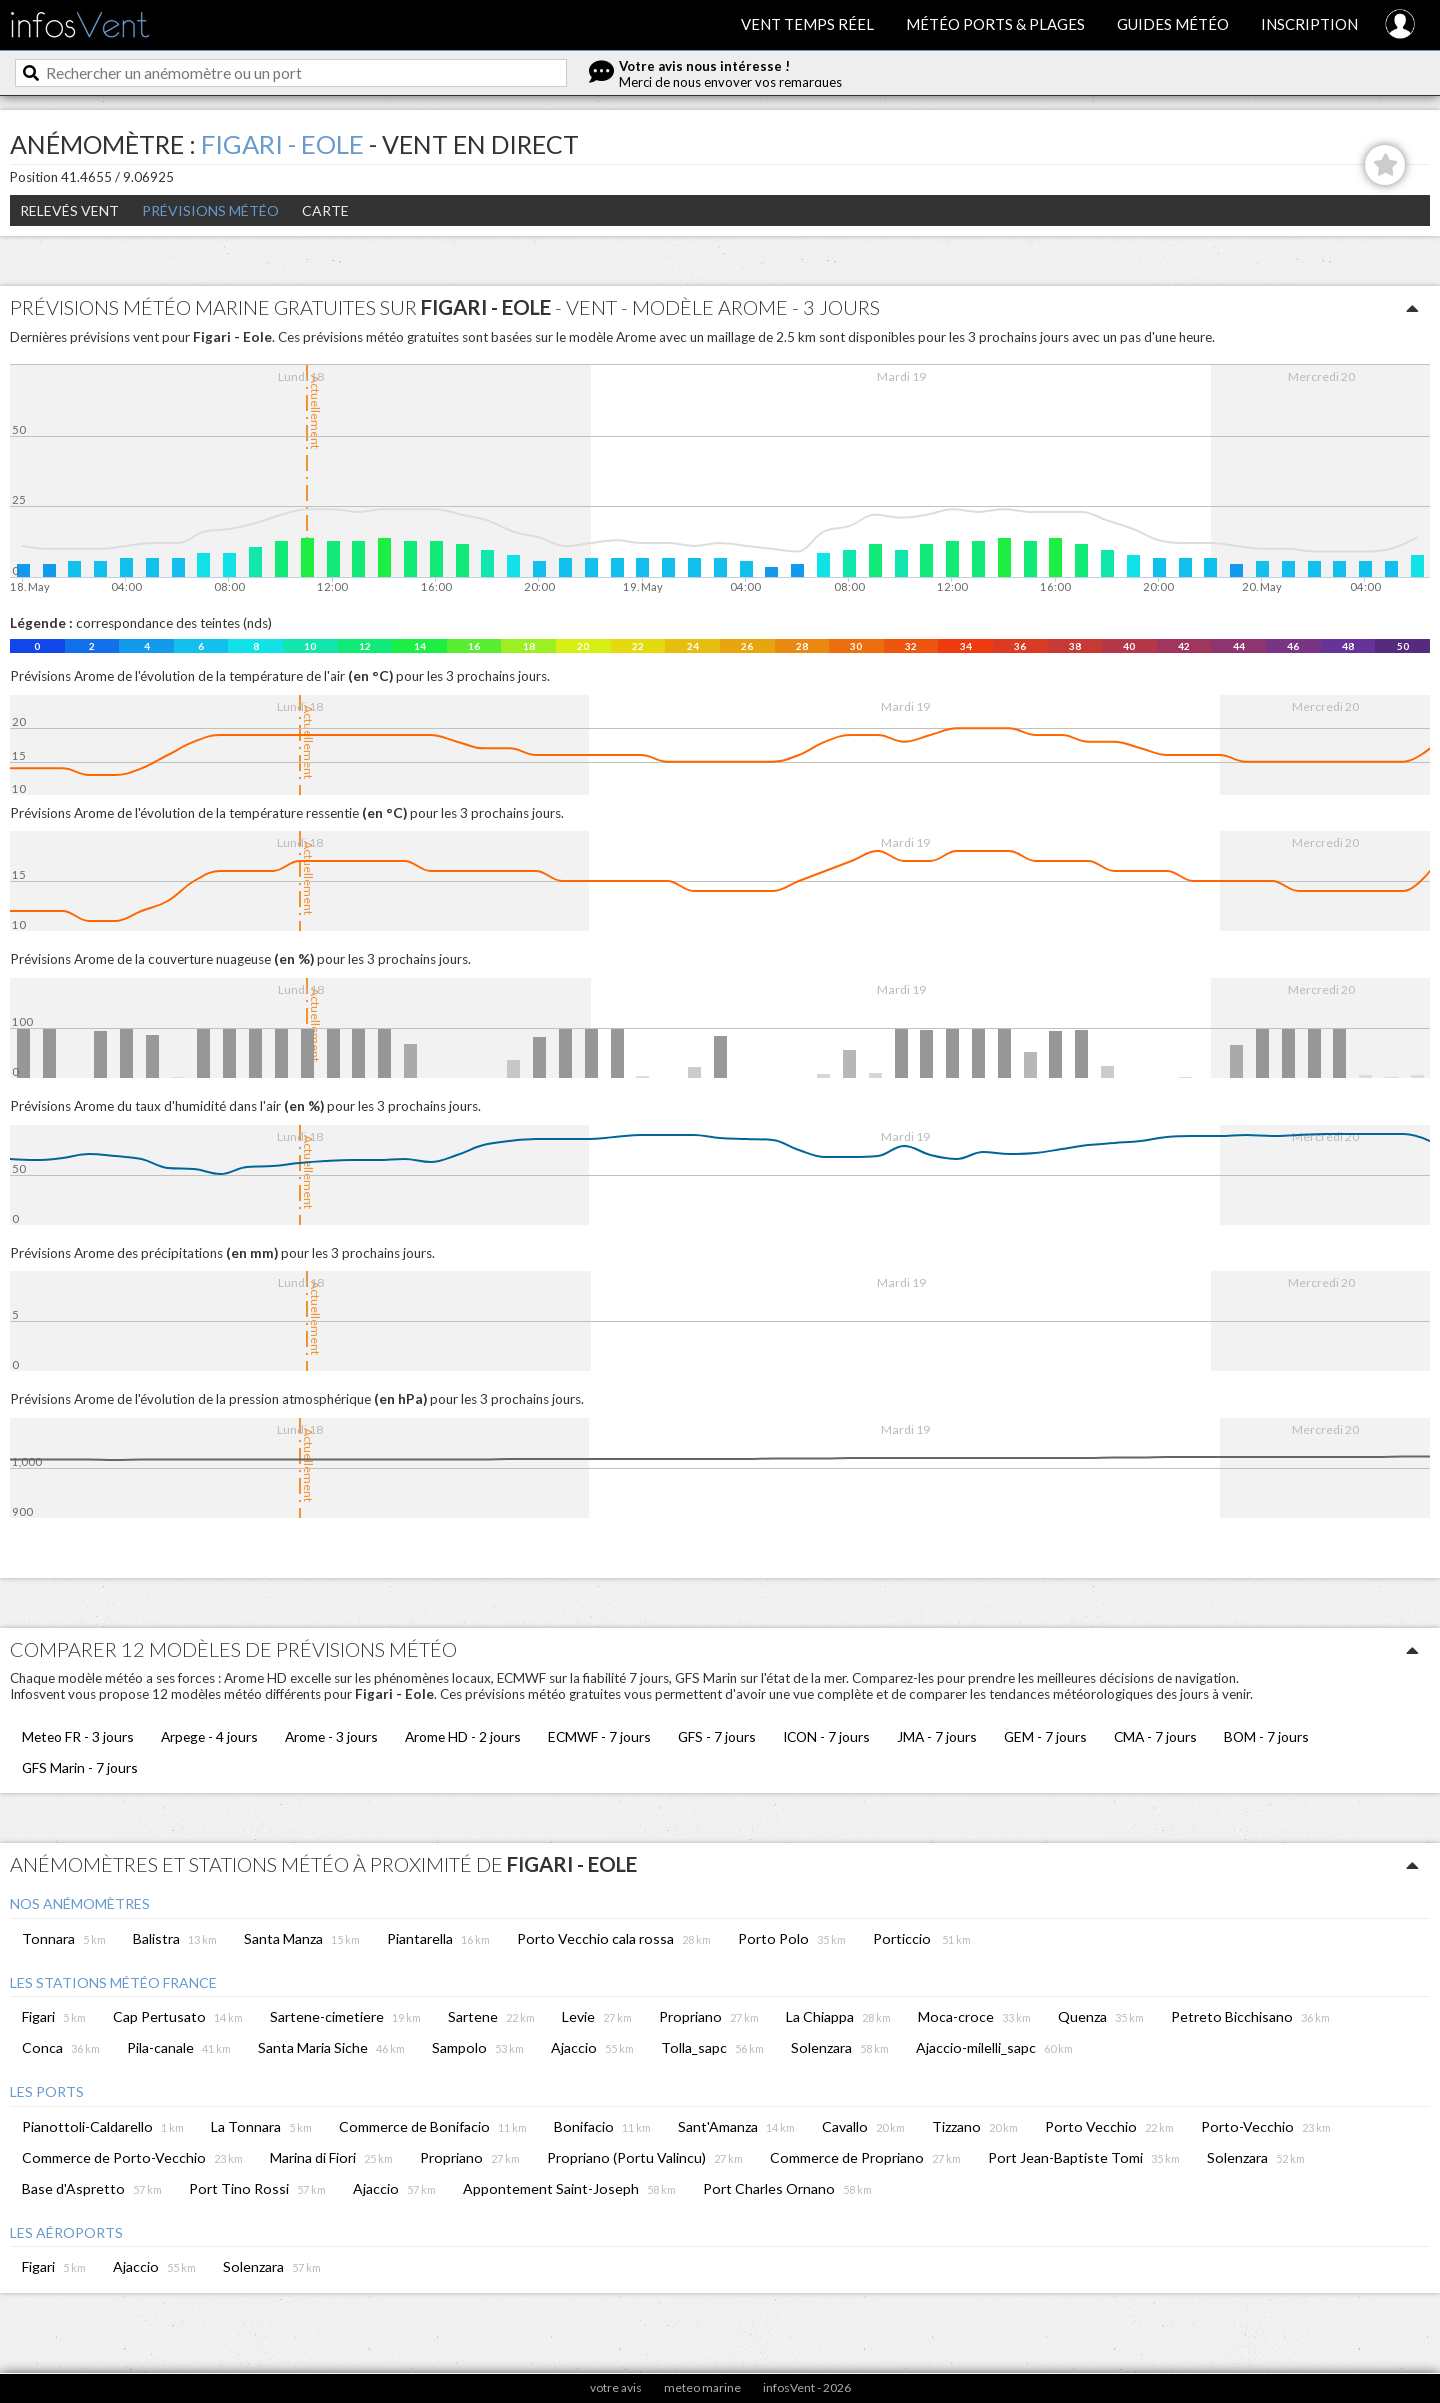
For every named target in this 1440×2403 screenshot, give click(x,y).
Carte (325, 210)
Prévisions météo (210, 210)
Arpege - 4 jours (209, 1736)
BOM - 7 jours (1266, 1736)
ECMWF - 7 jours (599, 1736)
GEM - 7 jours (1045, 1736)
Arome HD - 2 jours (463, 1736)
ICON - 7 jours (826, 1736)
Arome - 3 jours (331, 1736)
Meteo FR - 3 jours (78, 1736)
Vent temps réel (807, 24)
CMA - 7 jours (1155, 1736)
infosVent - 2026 (807, 2387)
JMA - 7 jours (937, 1736)
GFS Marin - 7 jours (80, 1767)
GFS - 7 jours (717, 1736)
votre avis (616, 2387)
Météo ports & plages (995, 24)
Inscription (1309, 24)
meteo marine (702, 2387)
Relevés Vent (69, 210)
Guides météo (1173, 24)
